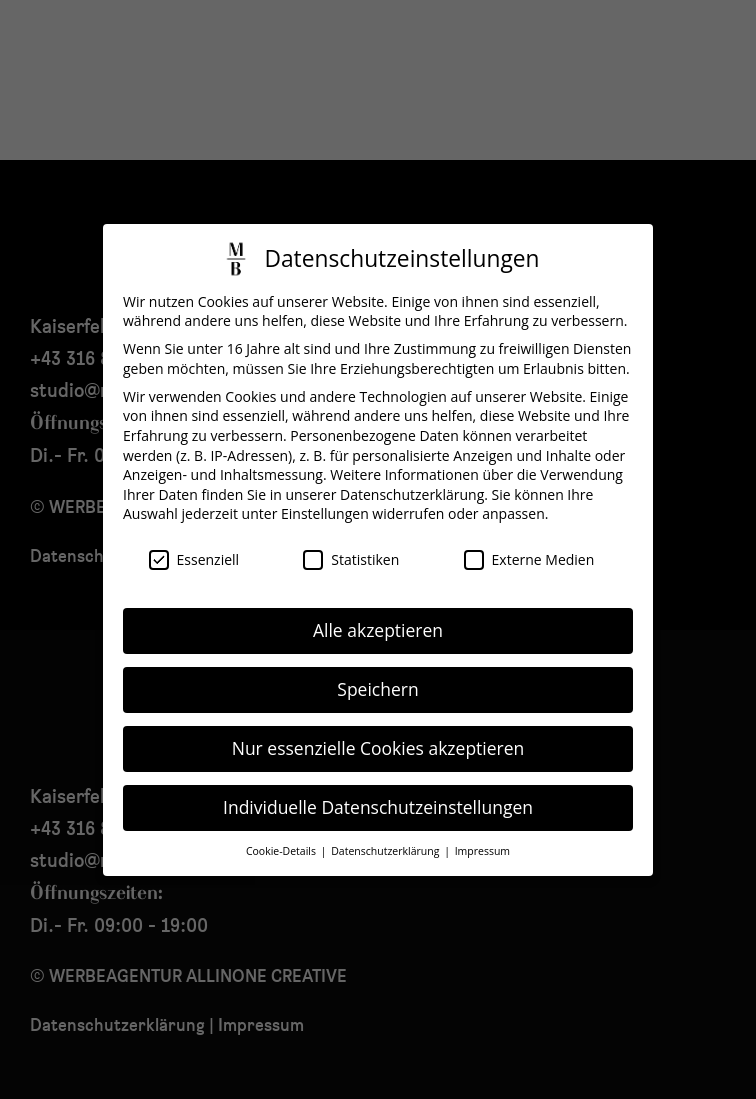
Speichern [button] (377, 670)
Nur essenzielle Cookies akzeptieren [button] (378, 729)
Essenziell (194, 540)
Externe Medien (529, 540)
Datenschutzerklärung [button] (386, 832)
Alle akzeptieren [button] (378, 611)
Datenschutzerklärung (412, 475)
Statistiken (351, 540)
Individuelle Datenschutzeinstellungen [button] (378, 788)
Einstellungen (325, 494)
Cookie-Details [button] (282, 832)
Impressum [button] (482, 832)
